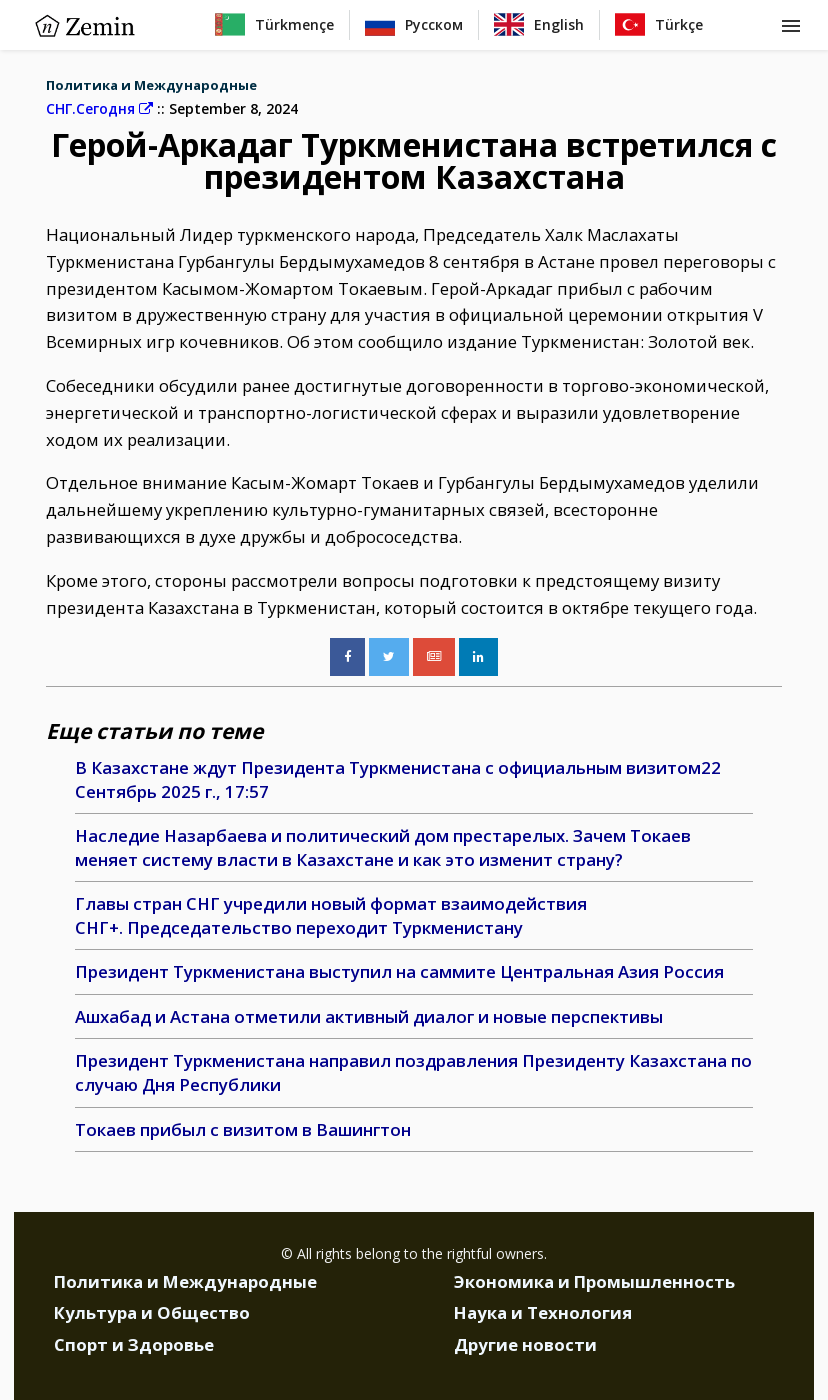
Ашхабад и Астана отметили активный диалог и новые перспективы (369, 1016)
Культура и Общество (152, 1312)
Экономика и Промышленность (594, 1281)
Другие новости (525, 1344)
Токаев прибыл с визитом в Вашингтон (243, 1129)
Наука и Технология (543, 1312)
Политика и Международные (151, 85)
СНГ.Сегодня (99, 108)
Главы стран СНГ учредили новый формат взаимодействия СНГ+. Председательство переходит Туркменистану (331, 915)
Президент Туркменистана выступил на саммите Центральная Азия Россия (399, 971)
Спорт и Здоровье (134, 1344)
